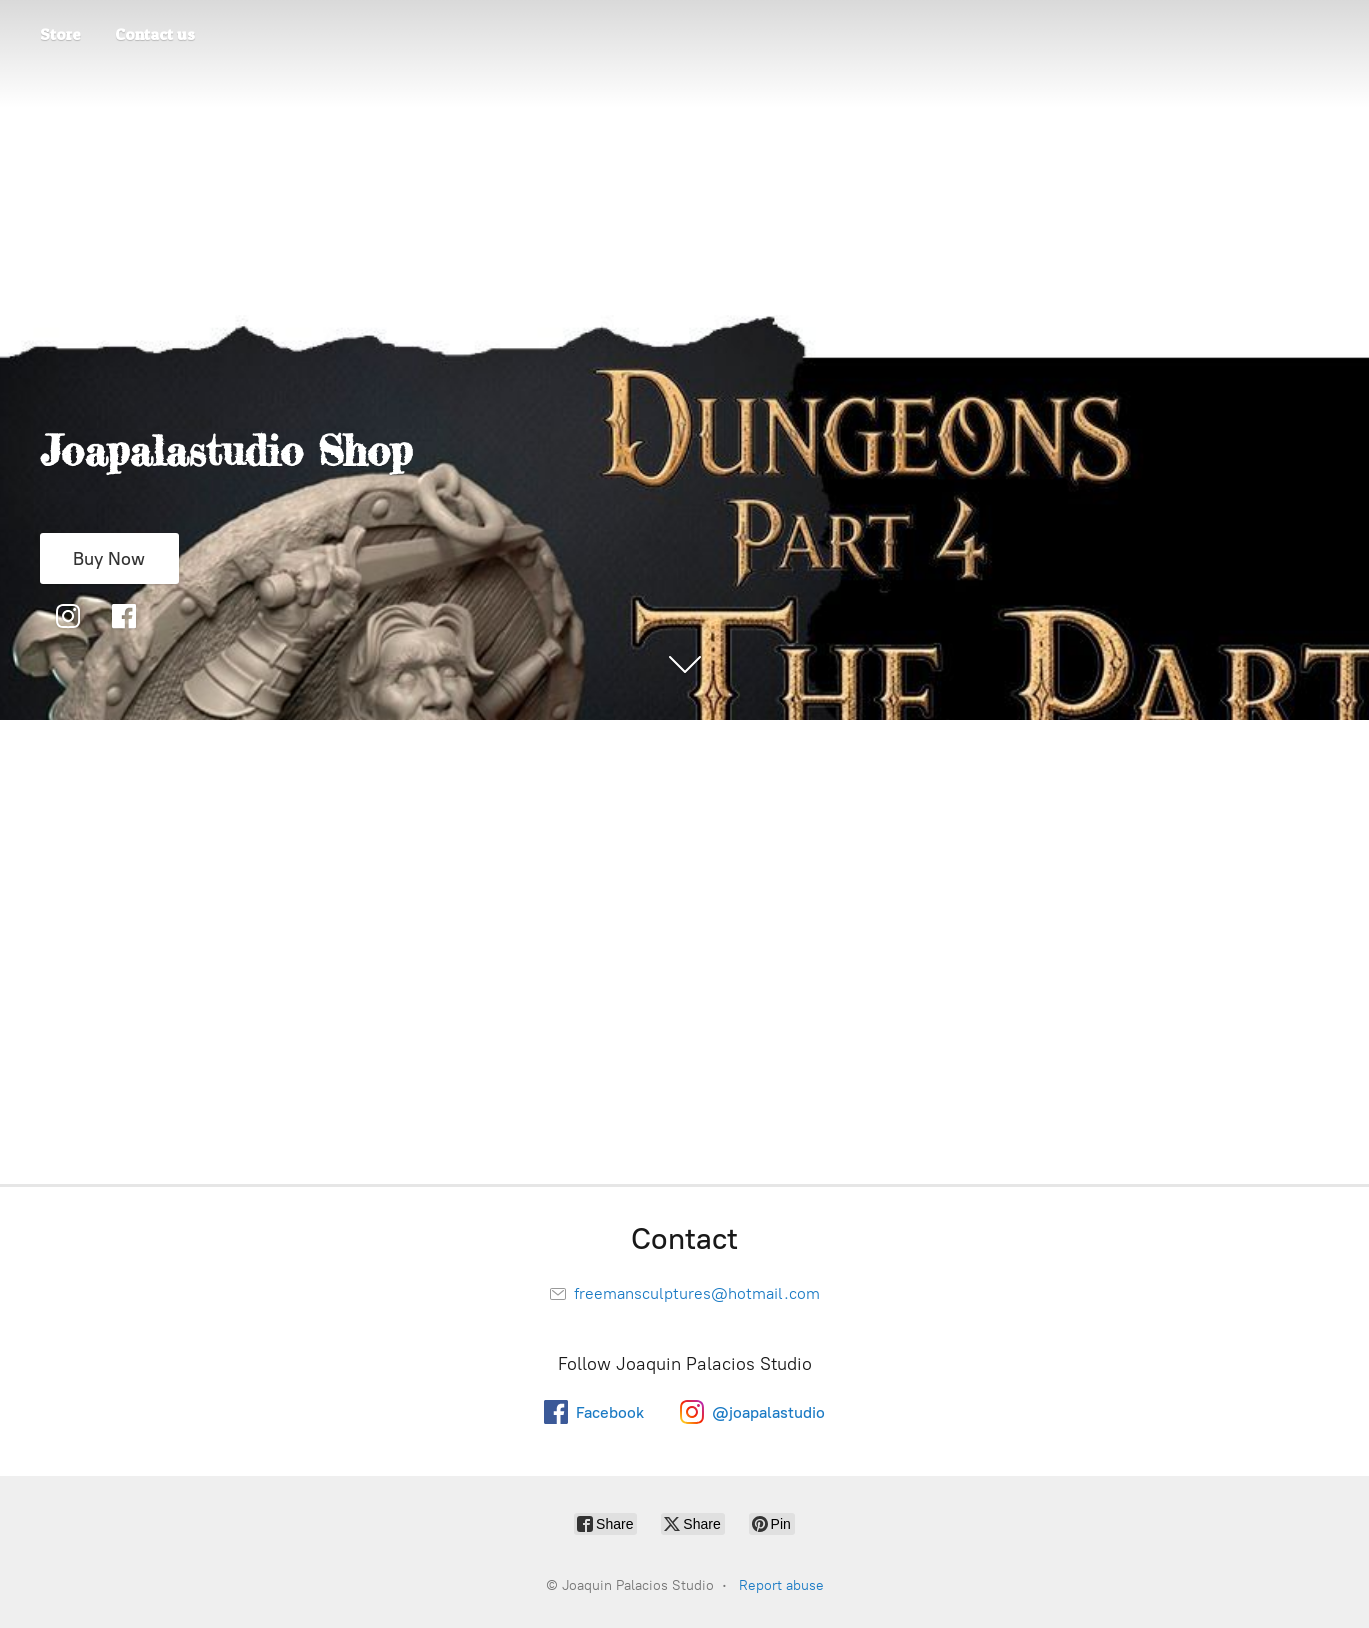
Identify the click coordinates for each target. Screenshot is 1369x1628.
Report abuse (781, 1585)
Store (60, 34)
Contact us (155, 34)
